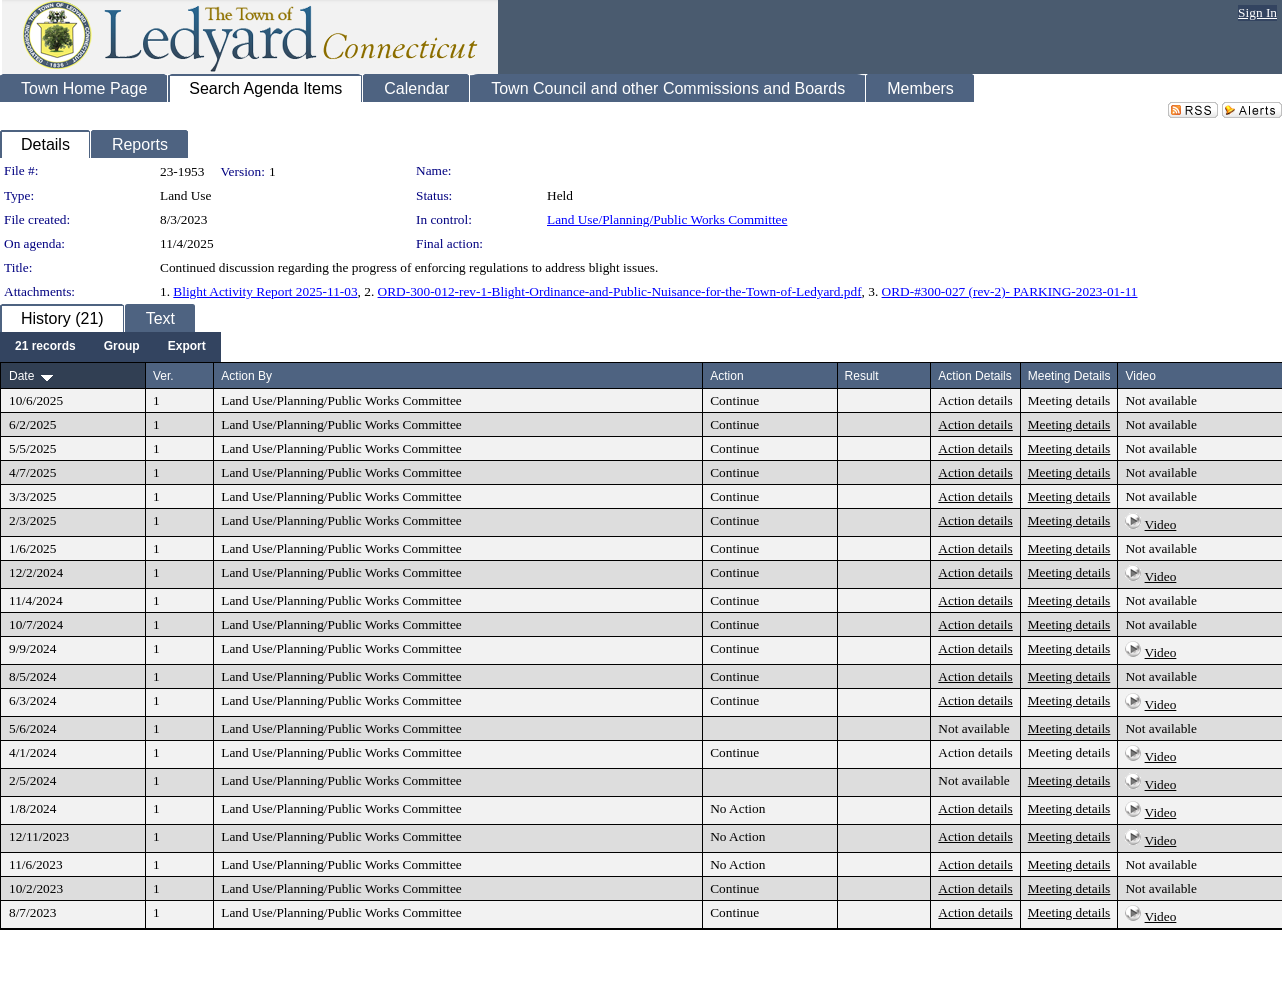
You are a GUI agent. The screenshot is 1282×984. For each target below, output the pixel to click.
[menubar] (110, 347)
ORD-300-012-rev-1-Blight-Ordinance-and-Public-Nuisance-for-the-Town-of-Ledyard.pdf (620, 291)
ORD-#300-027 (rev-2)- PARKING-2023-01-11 (1010, 291)
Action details (975, 400)
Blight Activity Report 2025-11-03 (265, 291)
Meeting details (1069, 400)
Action (726, 376)
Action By (246, 376)
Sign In (1257, 12)
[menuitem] (45, 347)
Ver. (163, 376)
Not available (1160, 400)
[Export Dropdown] (187, 347)
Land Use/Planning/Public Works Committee (667, 219)
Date (21, 376)
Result (862, 376)
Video (1161, 524)
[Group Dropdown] (122, 347)
